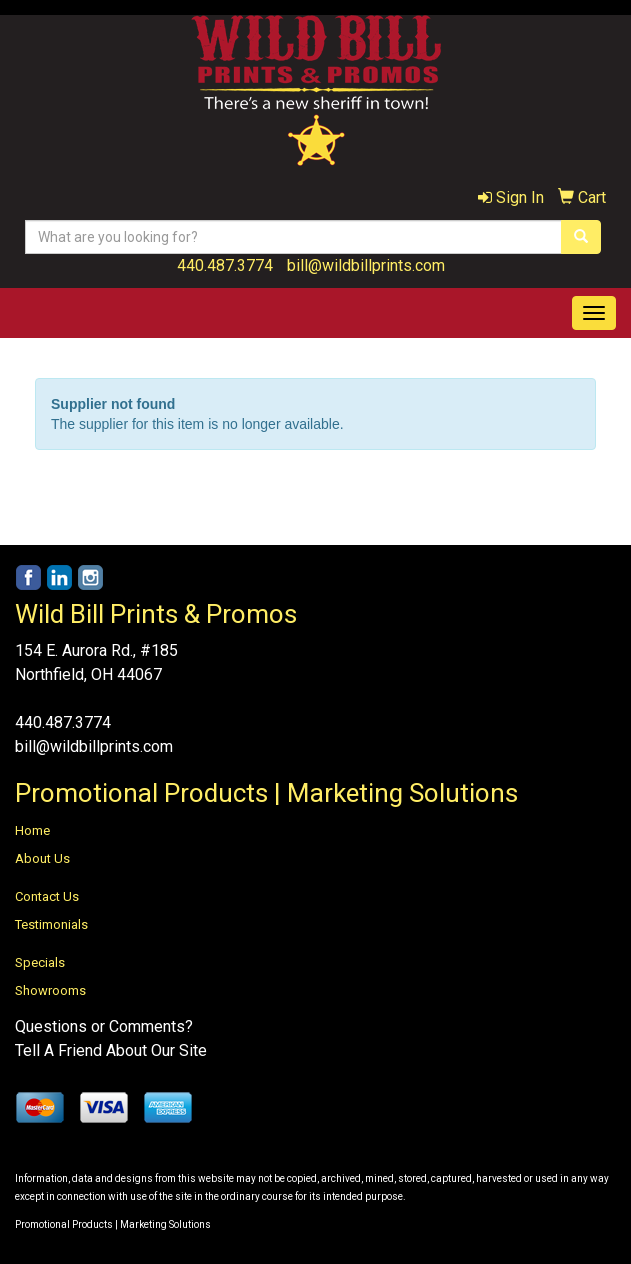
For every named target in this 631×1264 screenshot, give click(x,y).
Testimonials (51, 924)
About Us (42, 858)
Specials (40, 962)
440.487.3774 (225, 265)
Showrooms (50, 990)
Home (32, 830)
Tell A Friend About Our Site (111, 1050)
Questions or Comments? (104, 1026)
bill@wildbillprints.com (366, 265)
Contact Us (47, 896)
